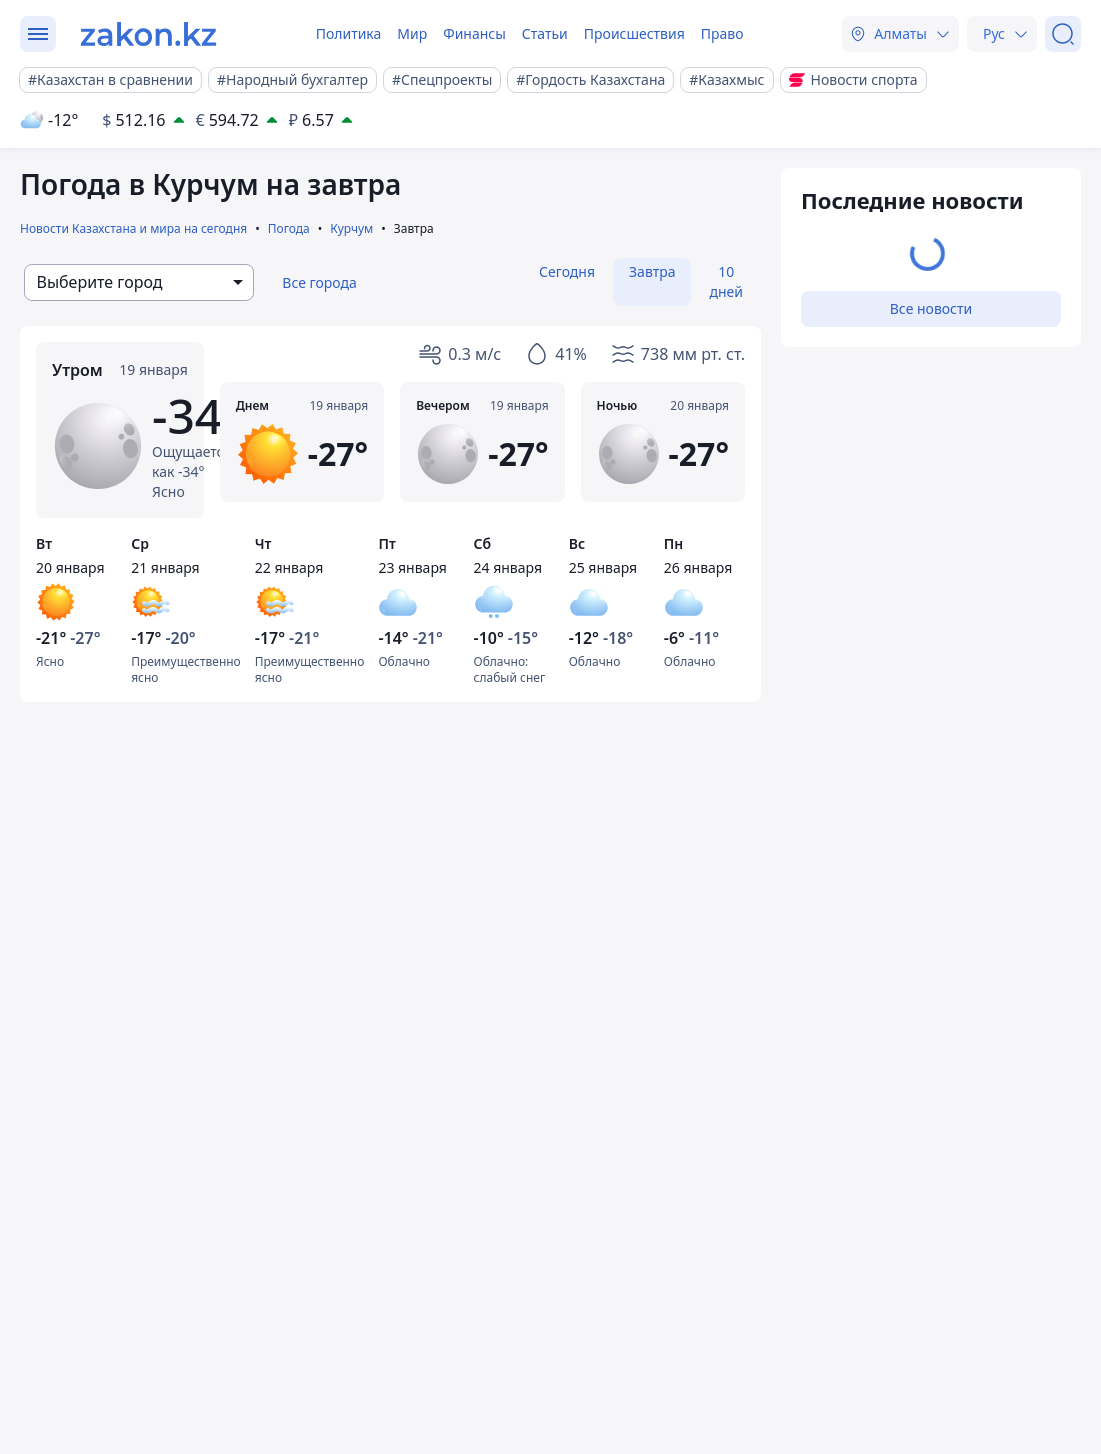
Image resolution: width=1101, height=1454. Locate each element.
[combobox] (139, 282)
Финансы (474, 33)
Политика (349, 33)
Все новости (931, 308)
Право (722, 33)
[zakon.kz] (148, 34)
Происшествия (634, 33)
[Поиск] (1063, 34)
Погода (289, 228)
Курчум (351, 228)
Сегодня (567, 271)
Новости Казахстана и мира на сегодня (133, 228)
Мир (412, 33)
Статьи (545, 33)
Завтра (652, 271)
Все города (319, 282)
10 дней (726, 281)
